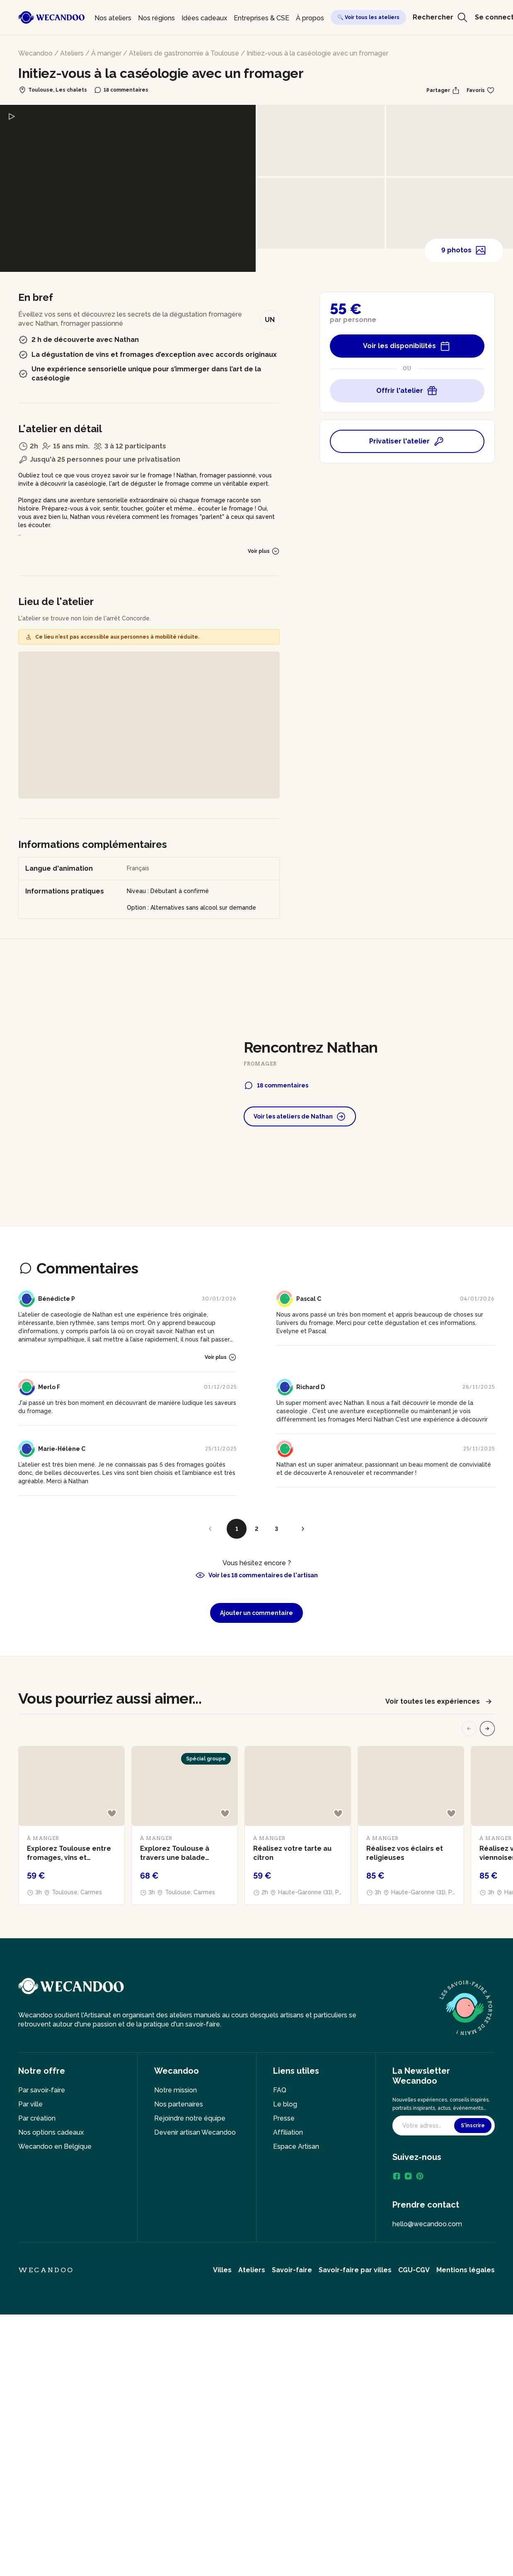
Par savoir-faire (41, 2090)
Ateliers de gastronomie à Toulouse (184, 53)
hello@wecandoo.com (427, 2224)
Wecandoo (35, 53)
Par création (37, 2118)
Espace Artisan (296, 2146)
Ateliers (72, 53)
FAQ (279, 2090)
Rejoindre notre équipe (189, 2118)
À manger (106, 53)
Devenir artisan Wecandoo (195, 2132)
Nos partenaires (178, 2104)
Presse (284, 2118)
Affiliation (288, 2132)
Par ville (30, 2104)
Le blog (285, 2104)
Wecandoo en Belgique (55, 2146)
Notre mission (175, 2090)
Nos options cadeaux (51, 2132)
